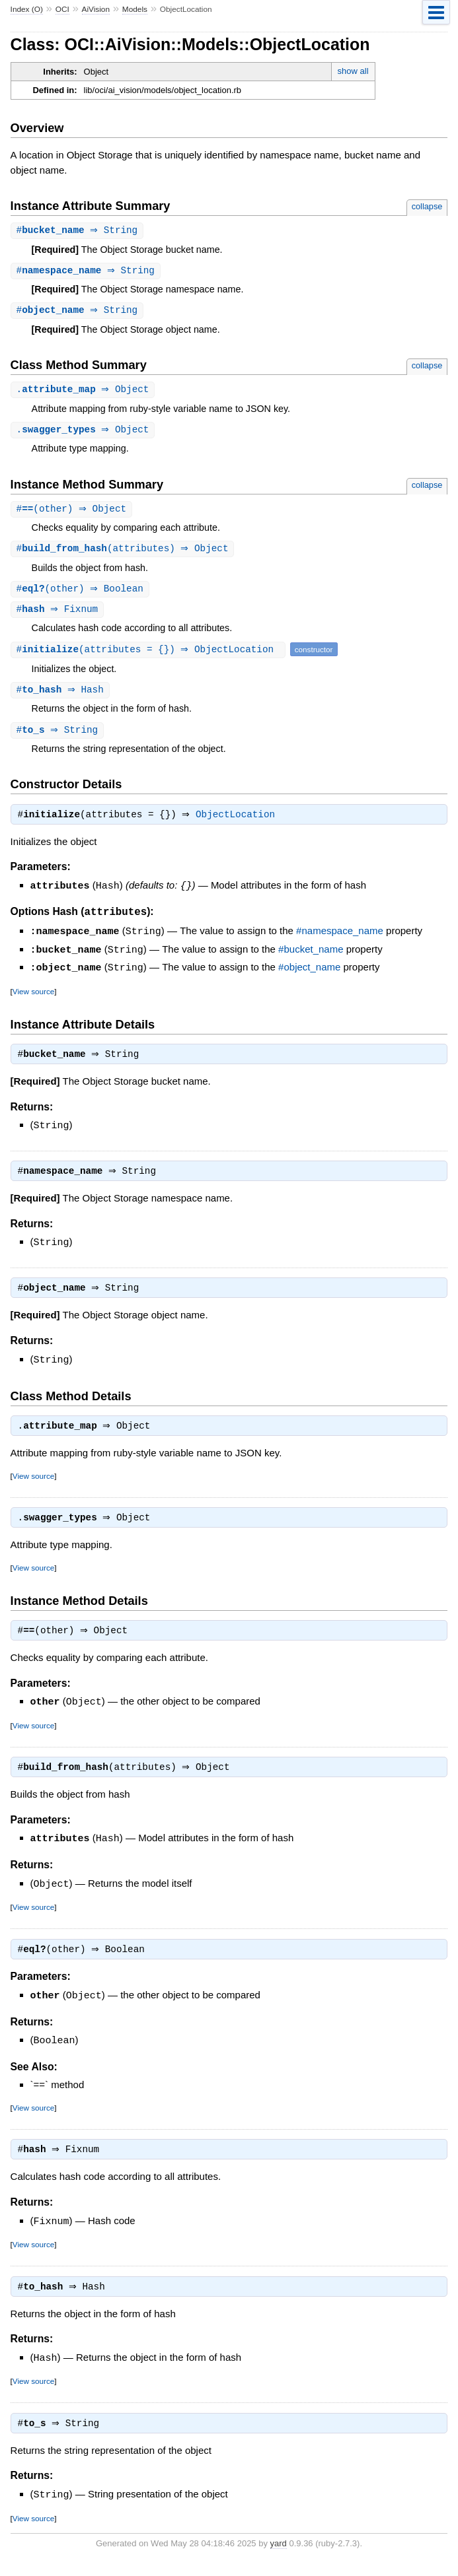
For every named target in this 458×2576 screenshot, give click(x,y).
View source (33, 997)
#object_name (309, 974)
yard (278, 2556)
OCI (62, 9)
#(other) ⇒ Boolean (82, 594)
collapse (427, 206)
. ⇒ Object (85, 392)
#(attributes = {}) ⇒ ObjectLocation (150, 655)
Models (134, 9)
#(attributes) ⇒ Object (124, 553)
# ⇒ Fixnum (59, 615)
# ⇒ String (79, 230)
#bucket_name (310, 957)
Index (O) (27, 9)
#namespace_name (339, 939)
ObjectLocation (238, 823)
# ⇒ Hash (62, 696)
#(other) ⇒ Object (73, 512)
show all (353, 71)
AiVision (96, 9)
